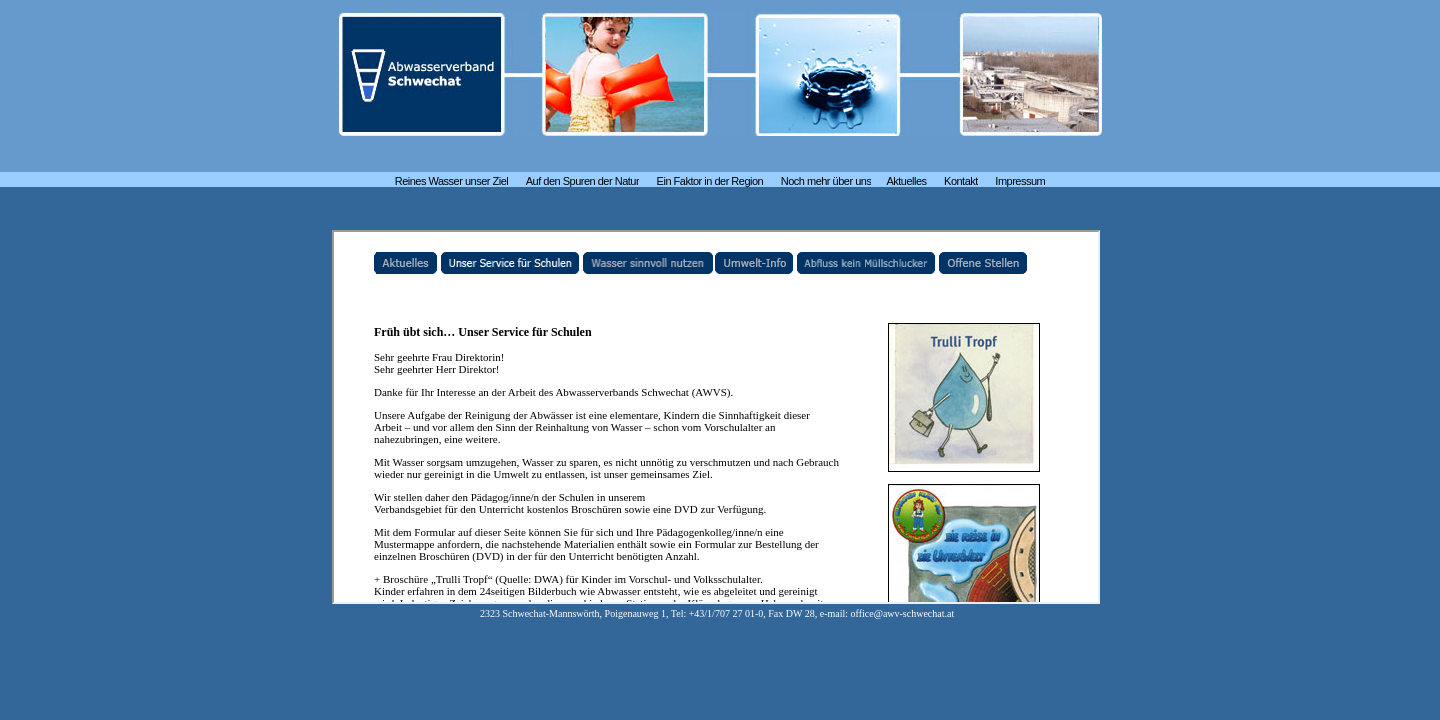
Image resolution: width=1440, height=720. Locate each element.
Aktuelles (906, 181)
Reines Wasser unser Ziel (452, 181)
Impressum (1020, 181)
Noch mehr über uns (826, 181)
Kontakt (961, 181)
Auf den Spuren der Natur (582, 181)
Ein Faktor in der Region (710, 181)
